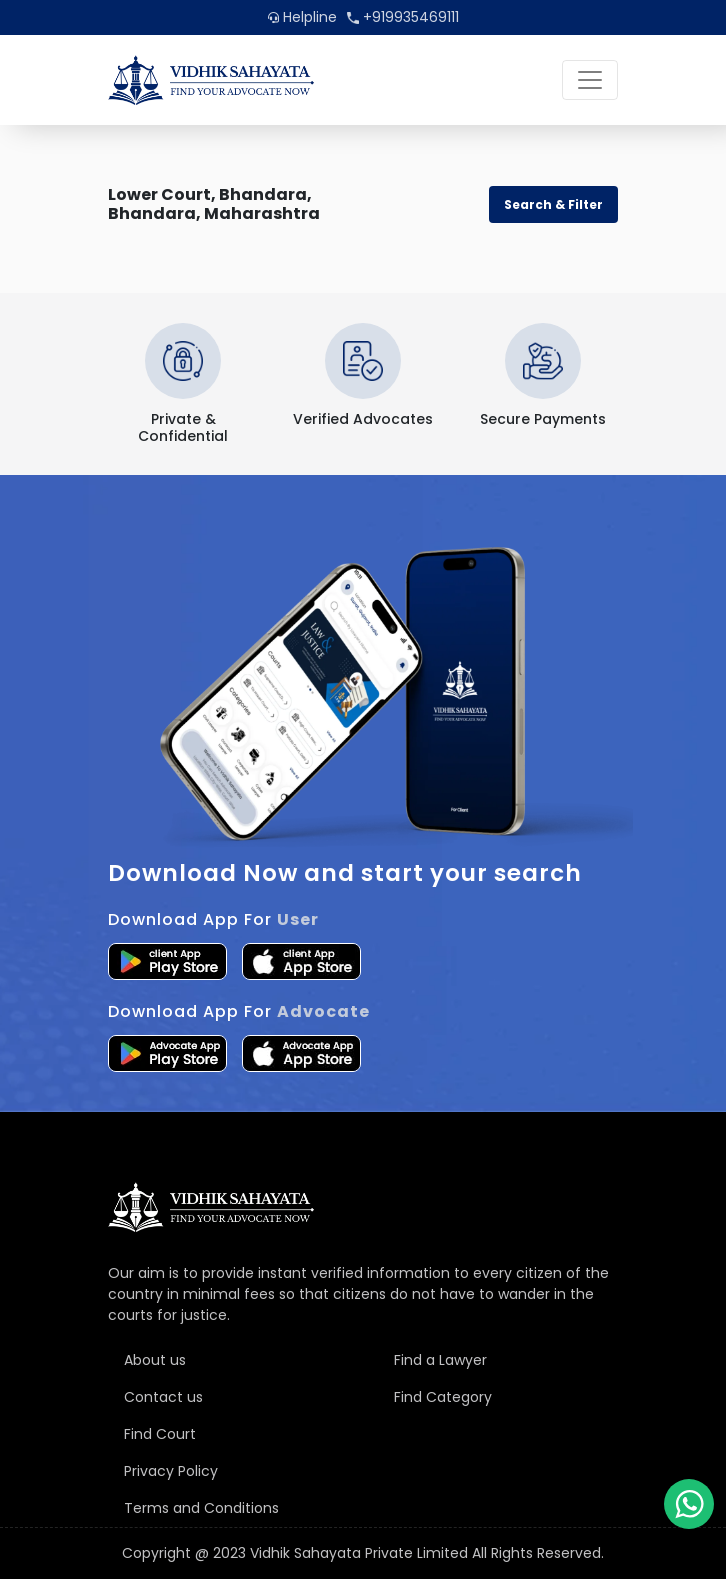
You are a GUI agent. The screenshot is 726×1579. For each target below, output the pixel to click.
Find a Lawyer (440, 1360)
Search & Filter (553, 204)
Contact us (163, 1397)
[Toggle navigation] (590, 80)
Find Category (443, 1397)
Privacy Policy (171, 1471)
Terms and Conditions (201, 1508)
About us (155, 1360)
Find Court (160, 1434)
